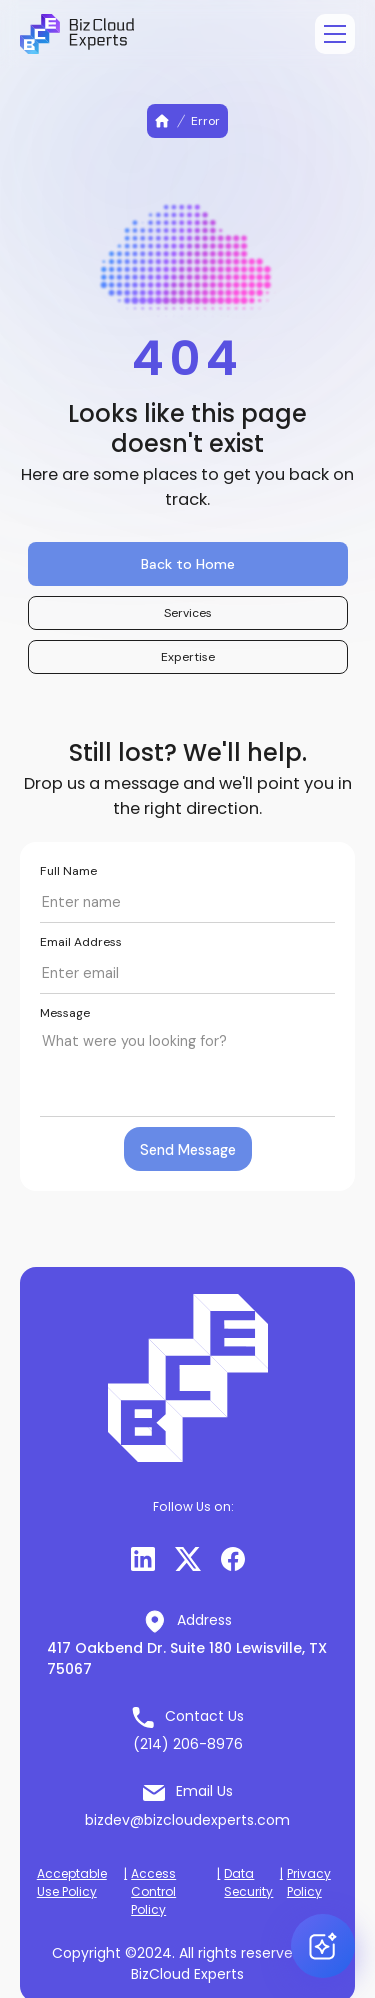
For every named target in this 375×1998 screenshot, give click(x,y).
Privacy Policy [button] (309, 1882)
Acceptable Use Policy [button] (72, 1882)
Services (188, 613)
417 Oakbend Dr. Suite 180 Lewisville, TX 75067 (187, 1658)
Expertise (188, 657)
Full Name (68, 871)
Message (65, 1013)
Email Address (81, 942)
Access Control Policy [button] (153, 1891)
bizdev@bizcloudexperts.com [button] (187, 1820)
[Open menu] (335, 34)
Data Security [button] (248, 1882)
